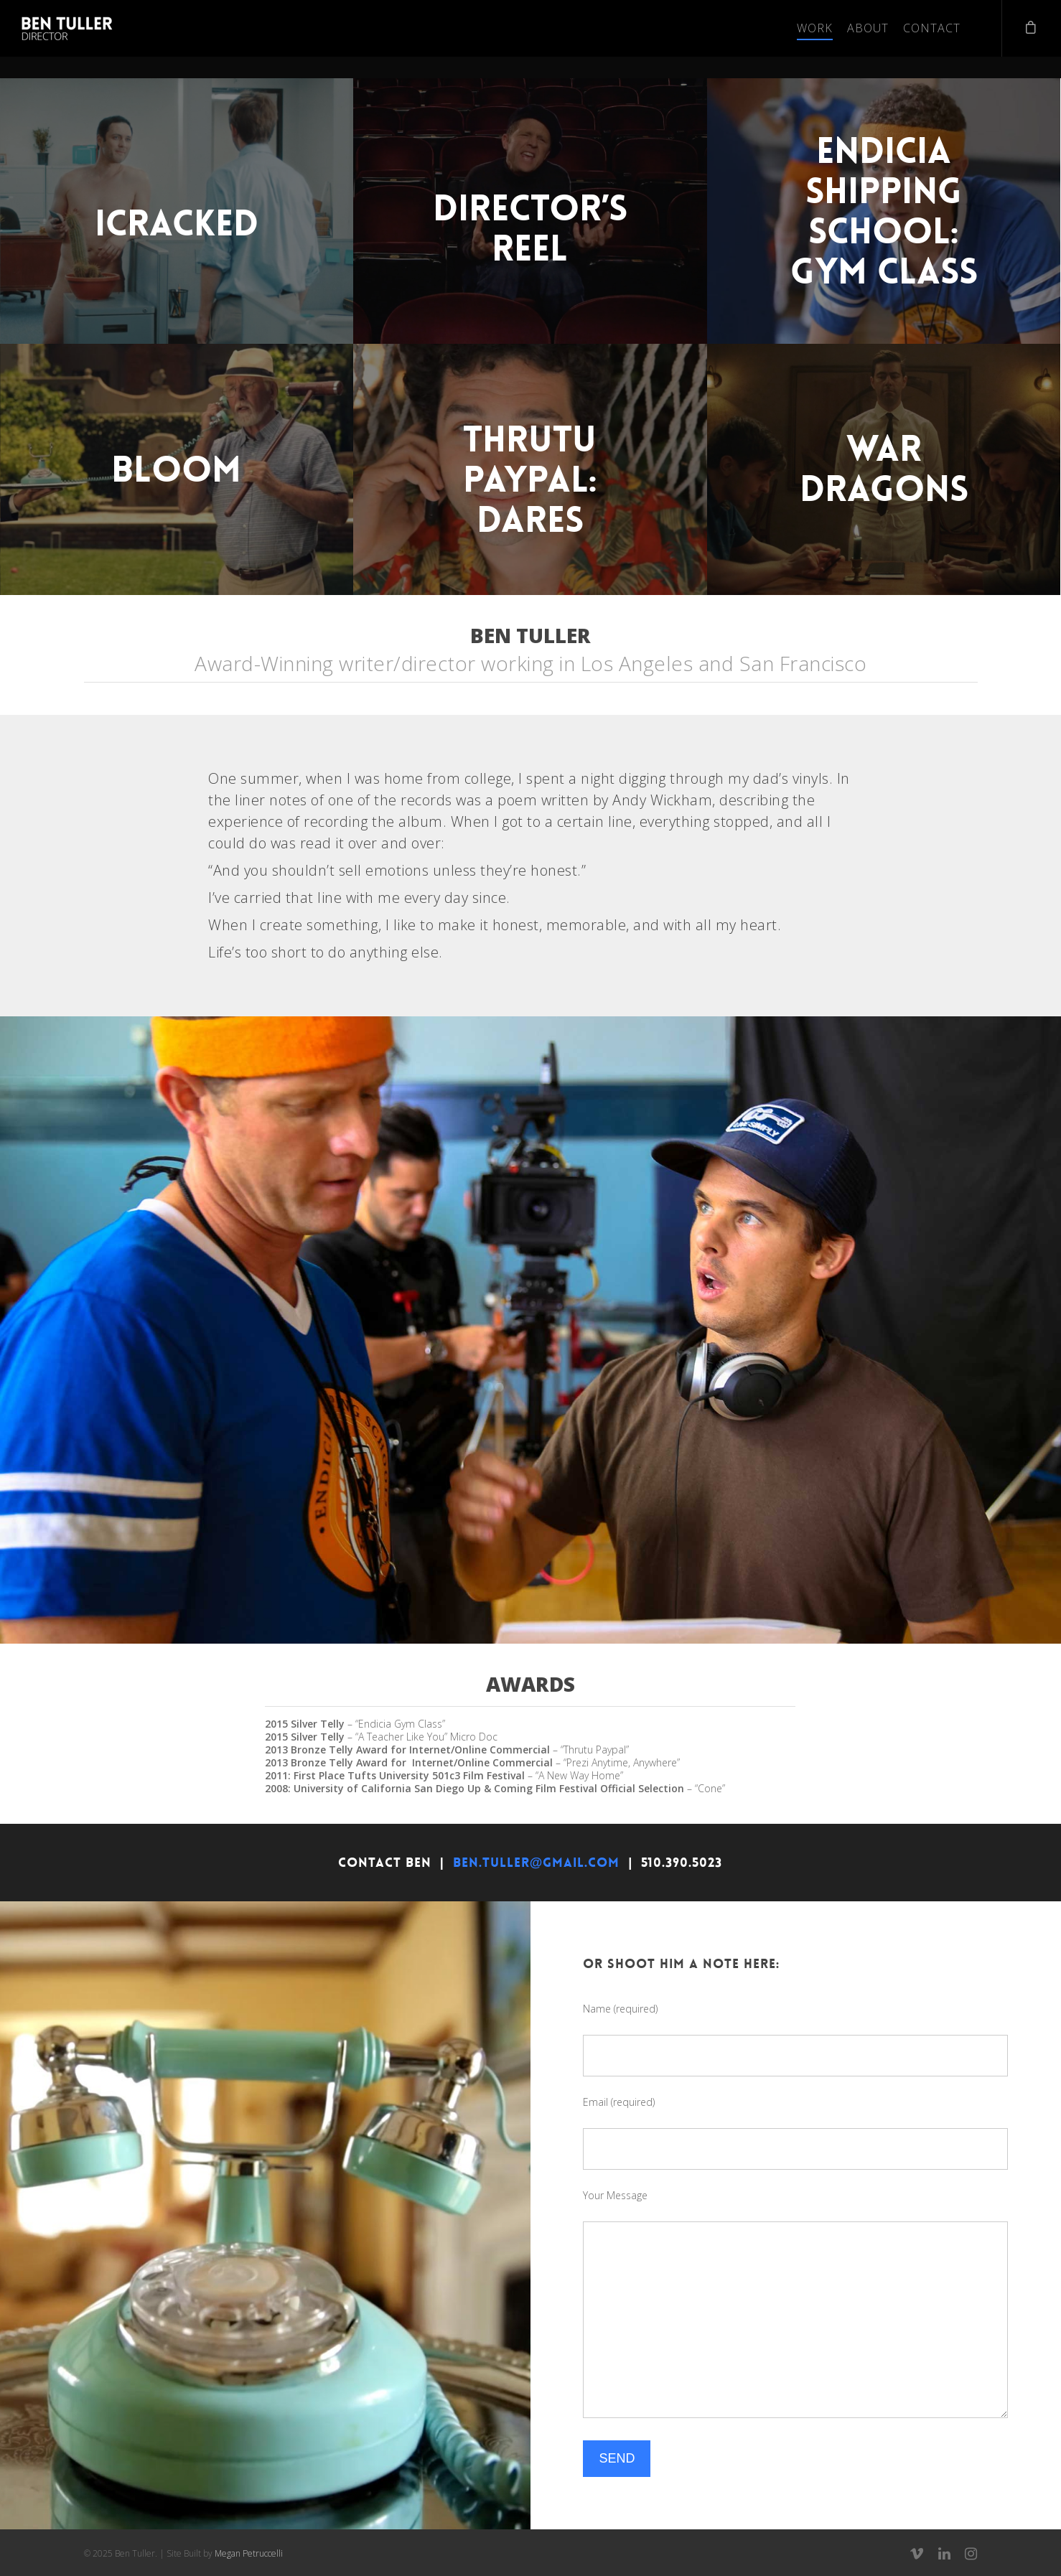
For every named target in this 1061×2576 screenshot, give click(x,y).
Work (815, 28)
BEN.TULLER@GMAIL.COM (536, 1862)
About (868, 28)
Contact (931, 28)
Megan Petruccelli (249, 2553)
